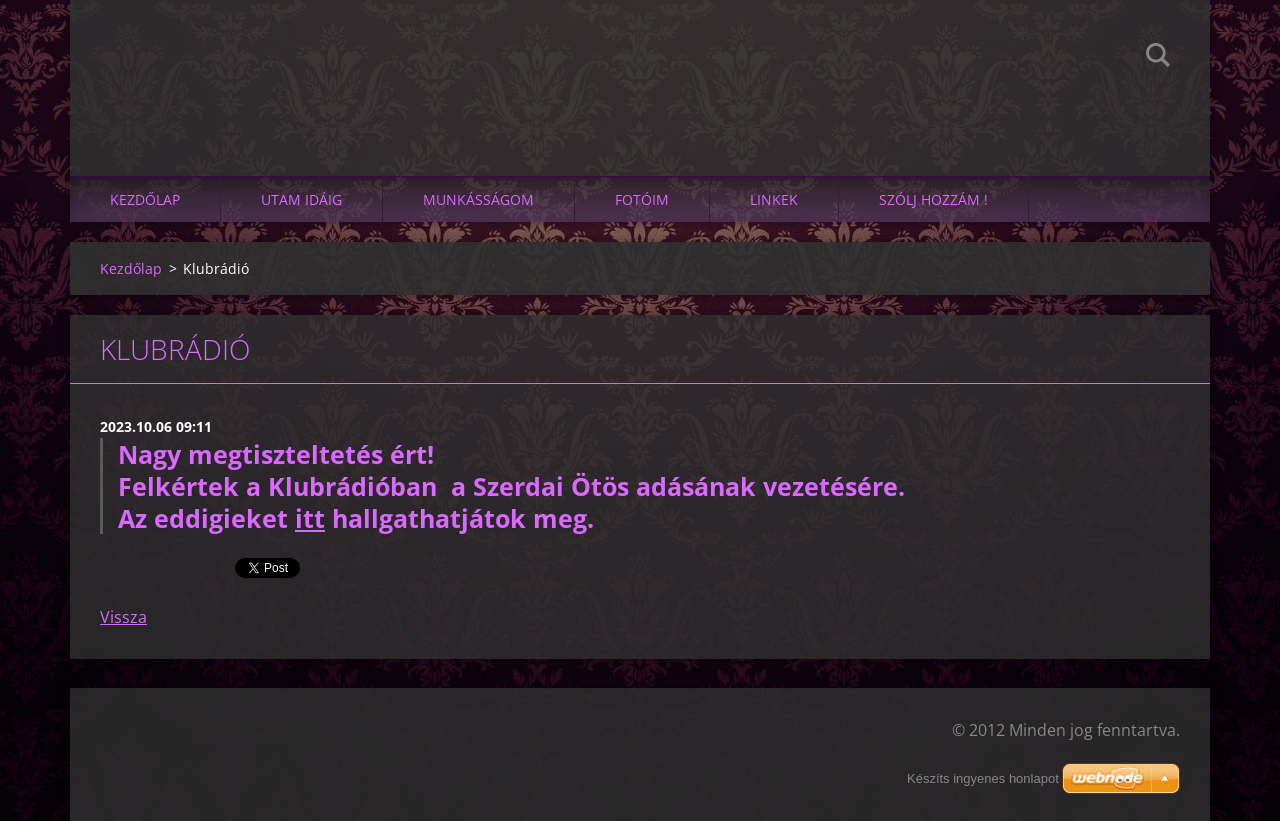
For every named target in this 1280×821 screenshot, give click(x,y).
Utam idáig (301, 199)
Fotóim (642, 199)
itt (310, 518)
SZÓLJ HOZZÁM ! (933, 199)
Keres (1158, 58)
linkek (774, 199)
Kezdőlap (145, 199)
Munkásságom (478, 199)
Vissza (123, 617)
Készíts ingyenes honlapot (983, 778)
